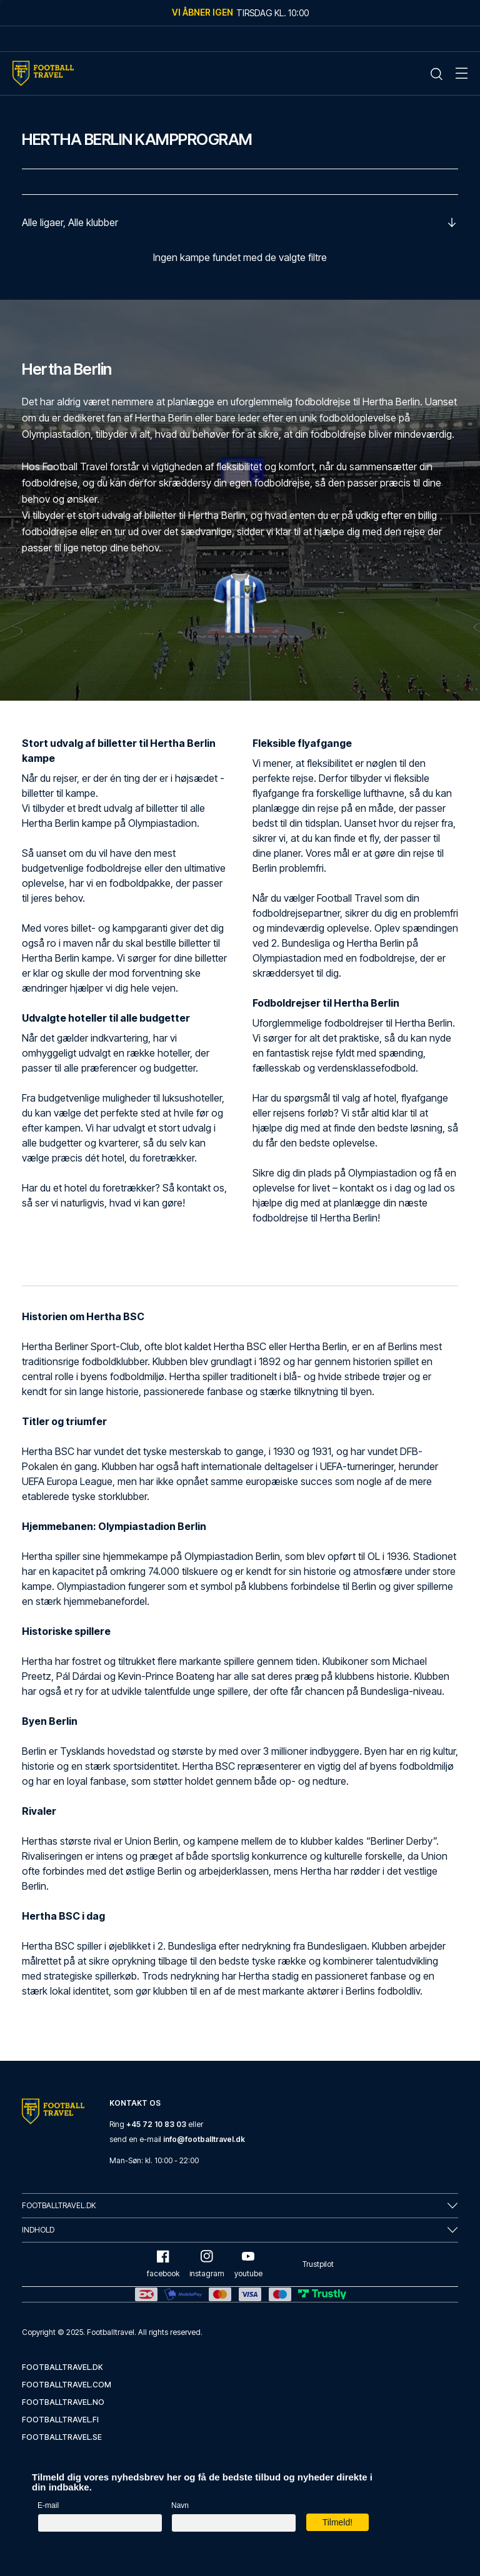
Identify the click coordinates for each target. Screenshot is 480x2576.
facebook (163, 2264)
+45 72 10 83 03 (156, 2124)
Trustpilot (318, 2264)
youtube (248, 2264)
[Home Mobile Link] (43, 73)
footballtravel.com (66, 2384)
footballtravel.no (63, 2402)
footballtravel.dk (62, 2367)
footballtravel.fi (60, 2419)
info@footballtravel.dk (204, 2139)
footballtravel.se (62, 2437)
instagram (206, 2264)
